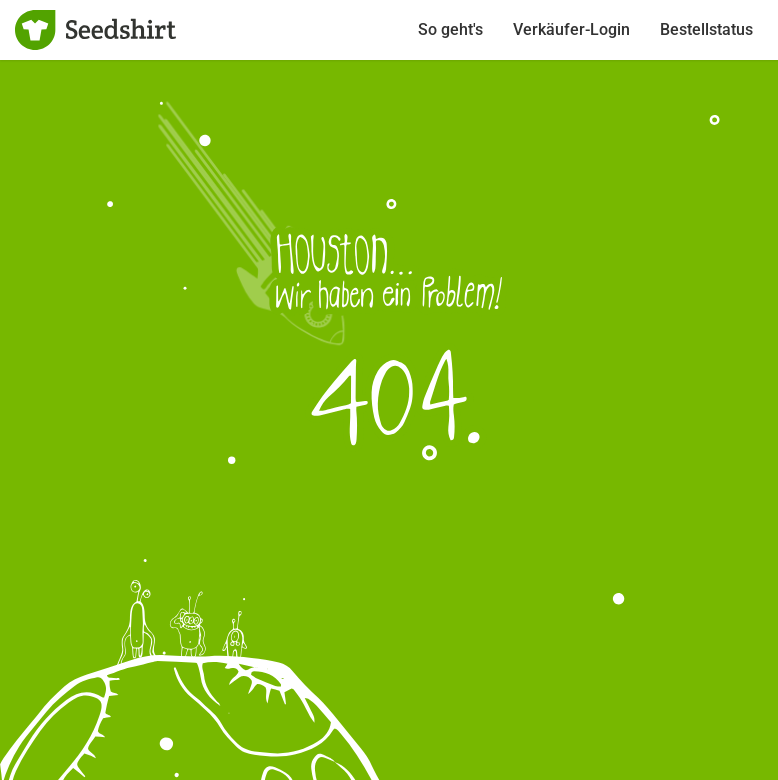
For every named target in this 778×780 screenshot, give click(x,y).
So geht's (450, 29)
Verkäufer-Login (571, 29)
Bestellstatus (706, 29)
